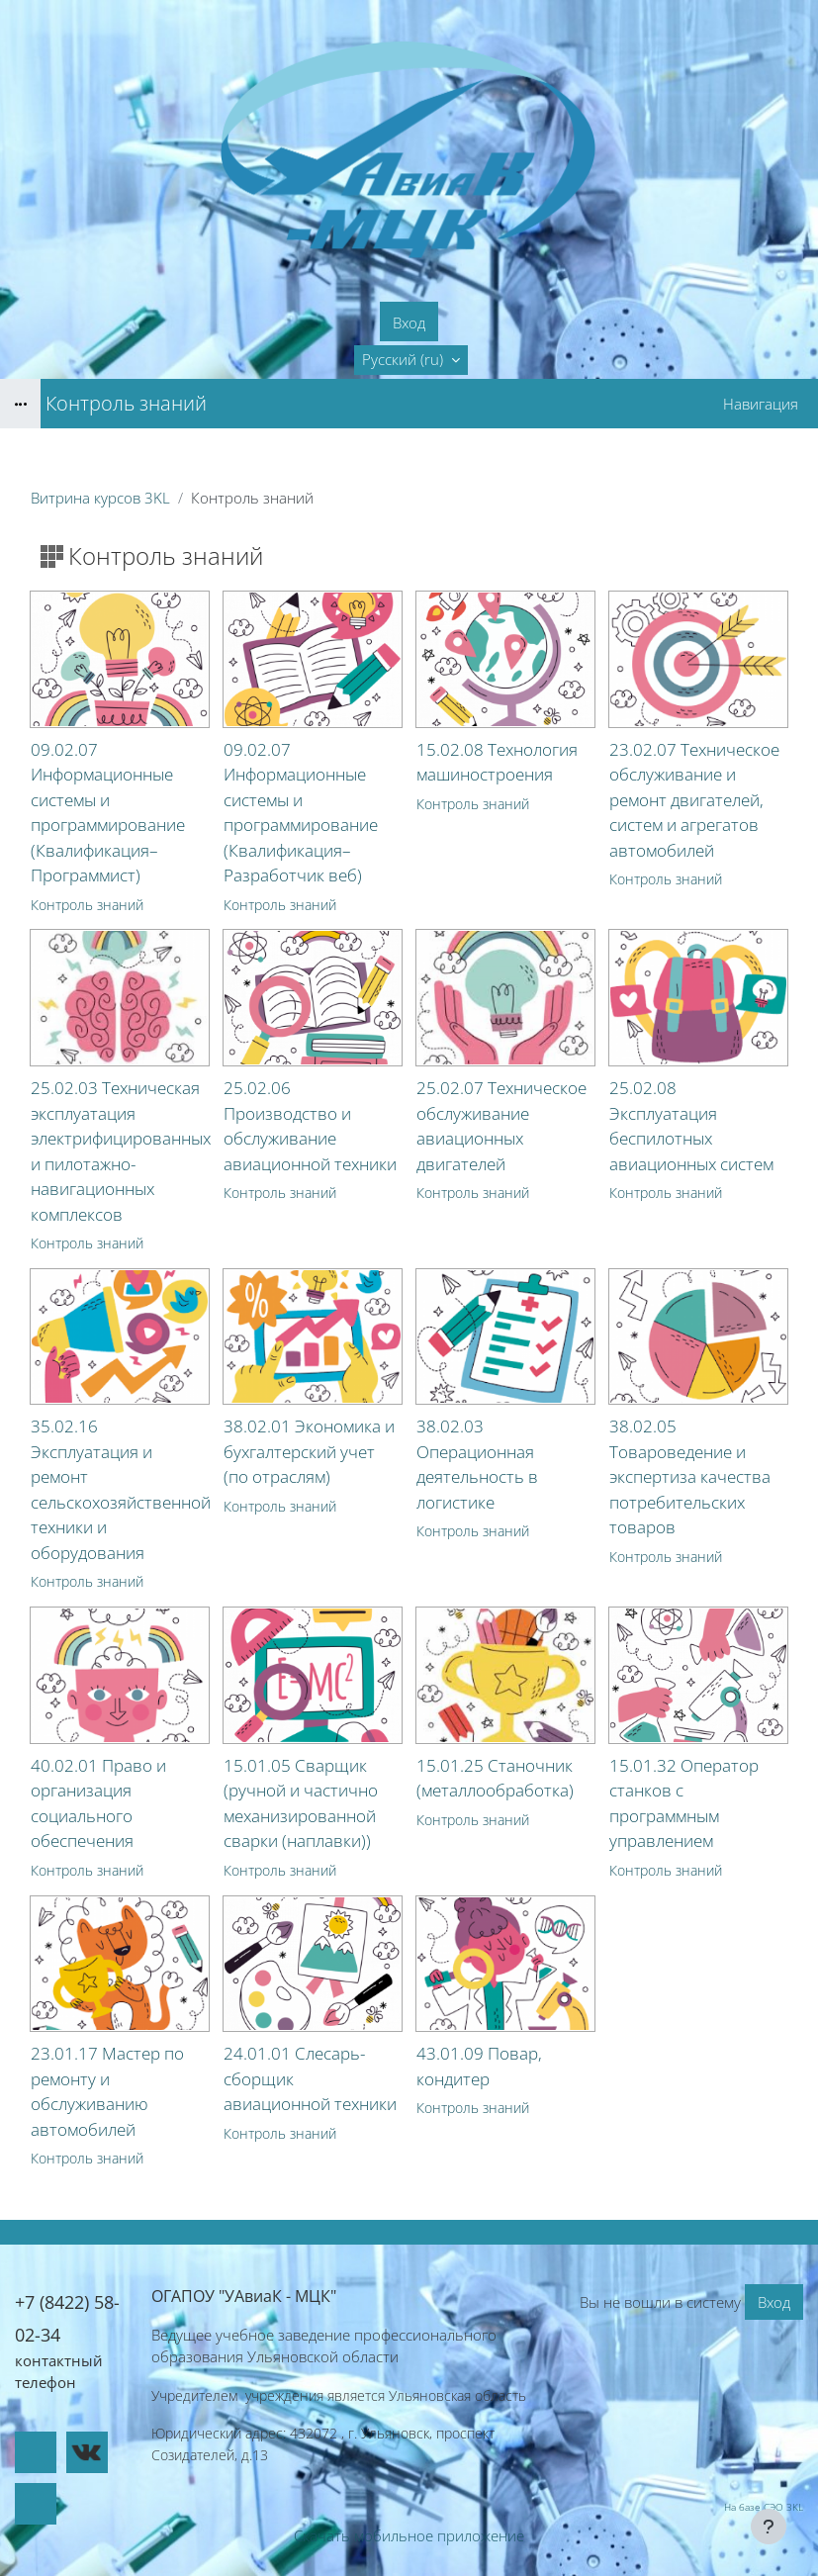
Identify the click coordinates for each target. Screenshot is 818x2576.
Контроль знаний (87, 904)
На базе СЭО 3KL (763, 2507)
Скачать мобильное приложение (409, 2535)
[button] (411, 360)
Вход (409, 322)
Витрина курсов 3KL (100, 497)
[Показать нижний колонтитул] (768, 2526)
